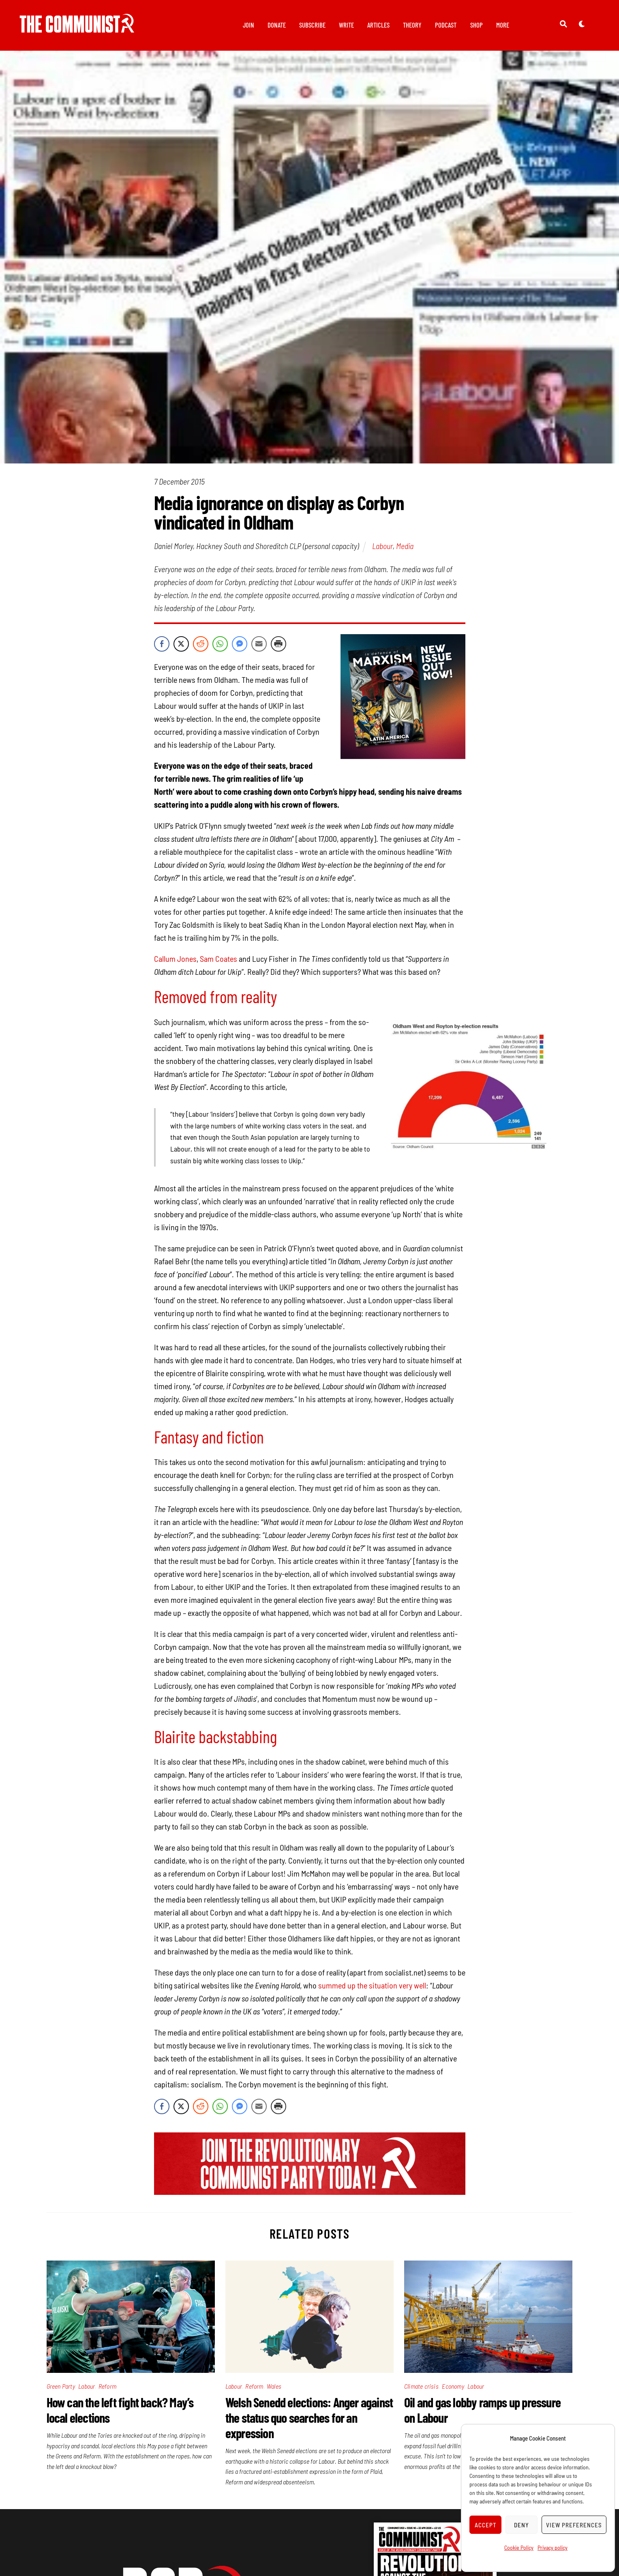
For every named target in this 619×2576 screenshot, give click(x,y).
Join (248, 25)
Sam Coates (218, 960)
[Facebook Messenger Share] (239, 645)
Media (404, 547)
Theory (412, 25)
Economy (453, 2387)
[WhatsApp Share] (220, 645)
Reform (107, 2387)
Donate (277, 25)
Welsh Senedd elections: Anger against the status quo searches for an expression (309, 2419)
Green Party (61, 2387)
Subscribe (312, 25)
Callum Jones (175, 960)
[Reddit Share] (200, 645)
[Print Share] (278, 645)
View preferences (574, 2525)
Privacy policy (553, 2547)
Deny (521, 2525)
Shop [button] (476, 25)
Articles (378, 25)
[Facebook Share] (161, 645)
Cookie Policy (518, 2547)
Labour (382, 547)
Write (346, 25)
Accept (486, 2525)
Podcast (445, 25)
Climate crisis (421, 2387)
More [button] (502, 25)
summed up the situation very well (372, 1987)
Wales (274, 2387)
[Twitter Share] (181, 645)
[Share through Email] (259, 645)
